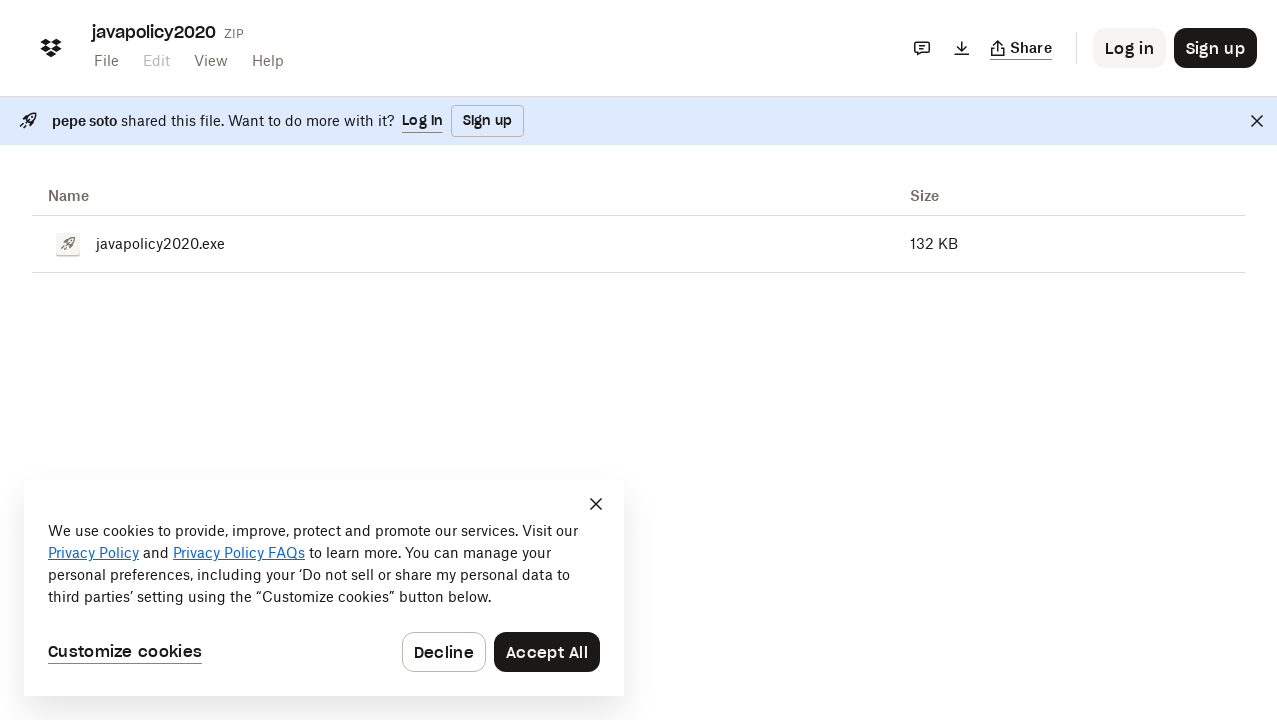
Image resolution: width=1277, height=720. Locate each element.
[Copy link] (1021, 48)
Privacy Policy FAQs (239, 552)
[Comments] (922, 48)
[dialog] (324, 588)
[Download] (962, 48)
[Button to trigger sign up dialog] (1215, 48)
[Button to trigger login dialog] (1129, 48)
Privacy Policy (93, 552)
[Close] (1257, 121)
